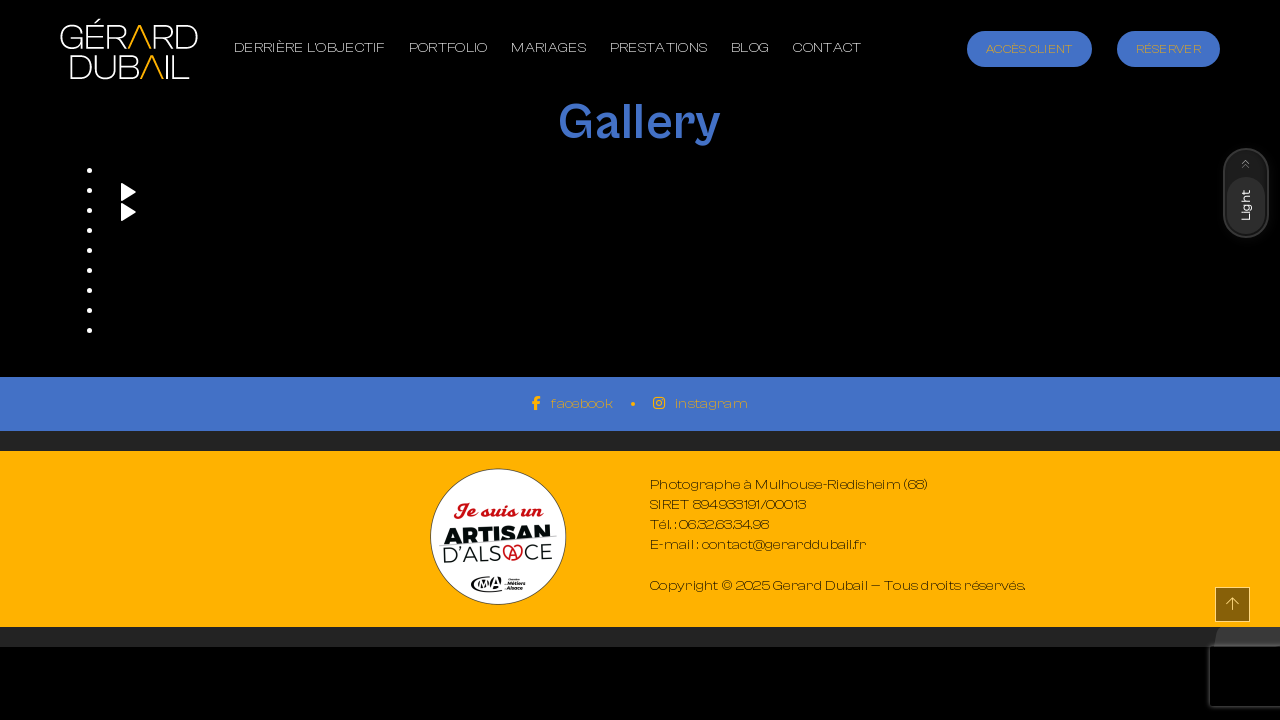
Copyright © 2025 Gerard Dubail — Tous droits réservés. (837, 586)
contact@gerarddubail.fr (784, 545)
